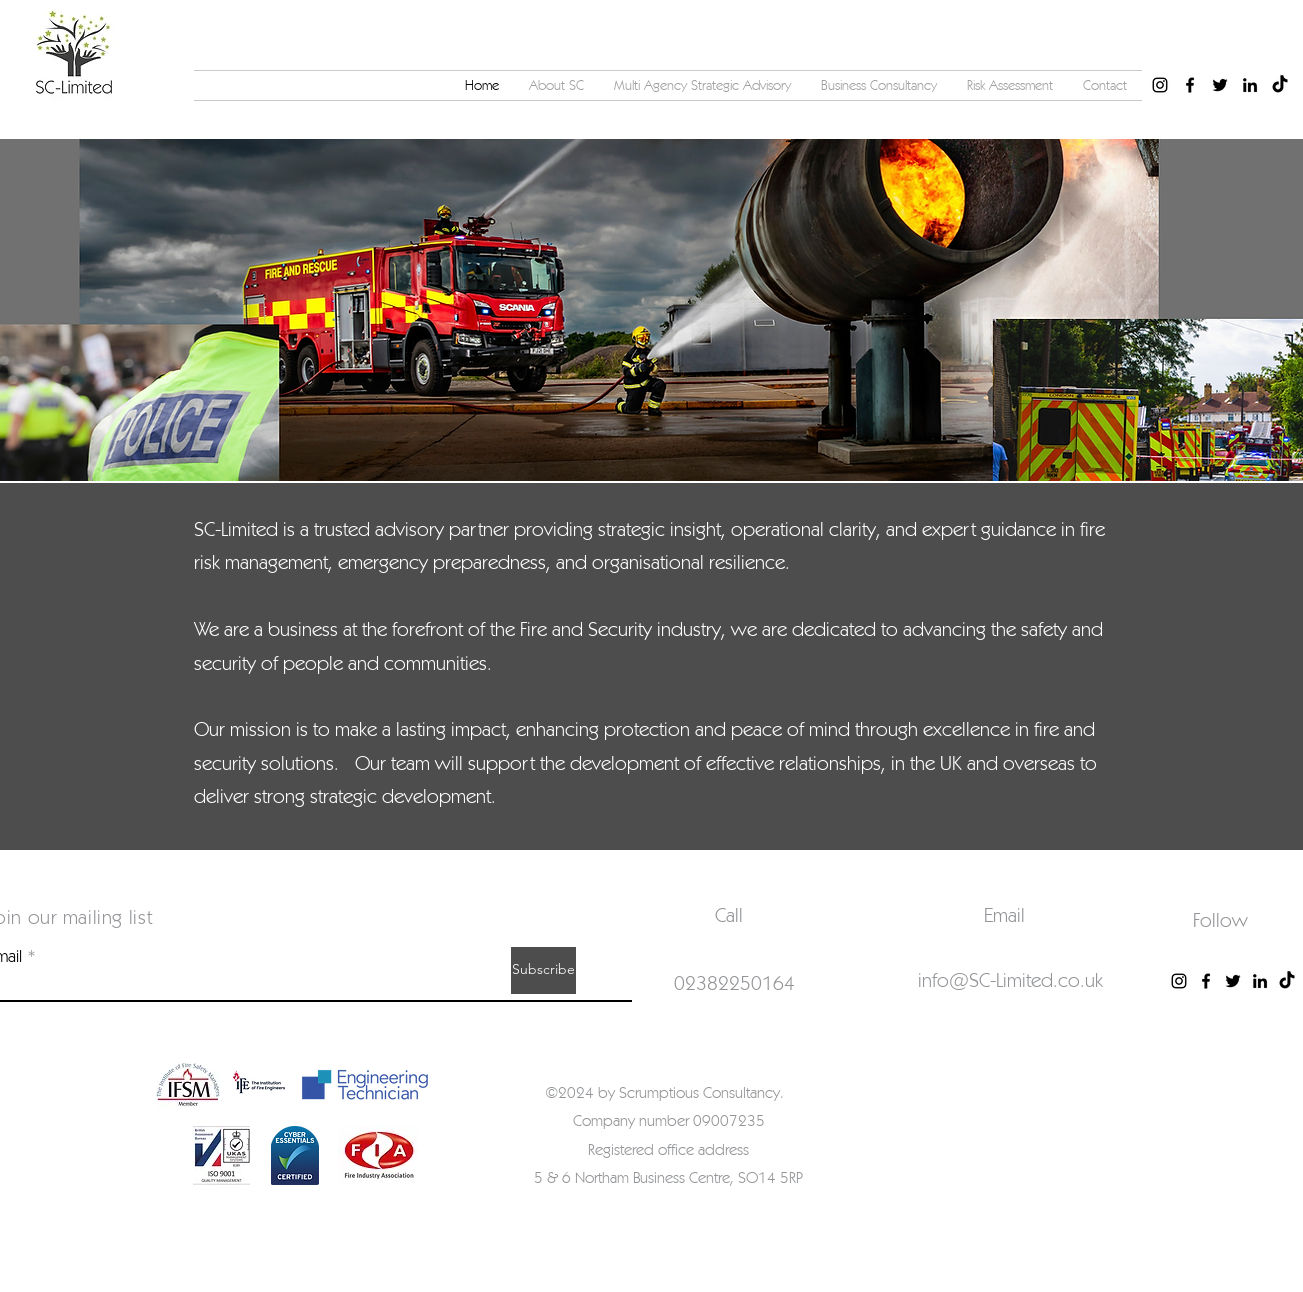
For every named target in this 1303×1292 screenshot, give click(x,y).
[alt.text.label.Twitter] (1220, 85)
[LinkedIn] (1260, 981)
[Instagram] (1179, 981)
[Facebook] (1206, 981)
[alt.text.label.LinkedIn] (1250, 85)
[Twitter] (1233, 981)
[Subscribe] (543, 970)
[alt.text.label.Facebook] (1190, 85)
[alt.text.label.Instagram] (1160, 85)
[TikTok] (1280, 85)
